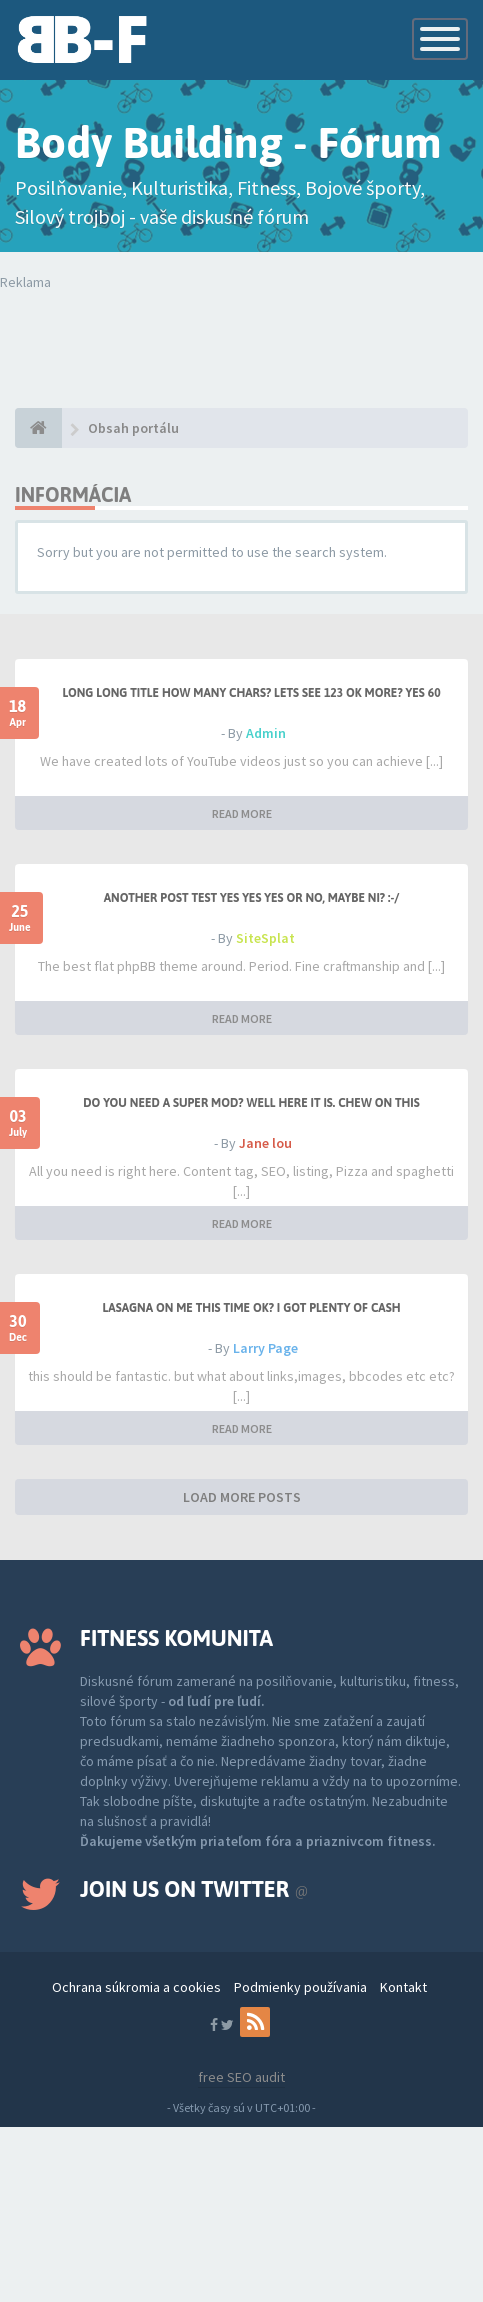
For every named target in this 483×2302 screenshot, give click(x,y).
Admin (266, 733)
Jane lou (265, 1143)
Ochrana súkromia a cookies (136, 1987)
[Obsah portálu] (38, 428)
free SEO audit (241, 2077)
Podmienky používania (300, 1987)
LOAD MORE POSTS (242, 1497)
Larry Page (265, 1348)
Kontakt (403, 1987)
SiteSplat (265, 938)
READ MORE (242, 813)
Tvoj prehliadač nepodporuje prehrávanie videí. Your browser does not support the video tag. (249, 332)
